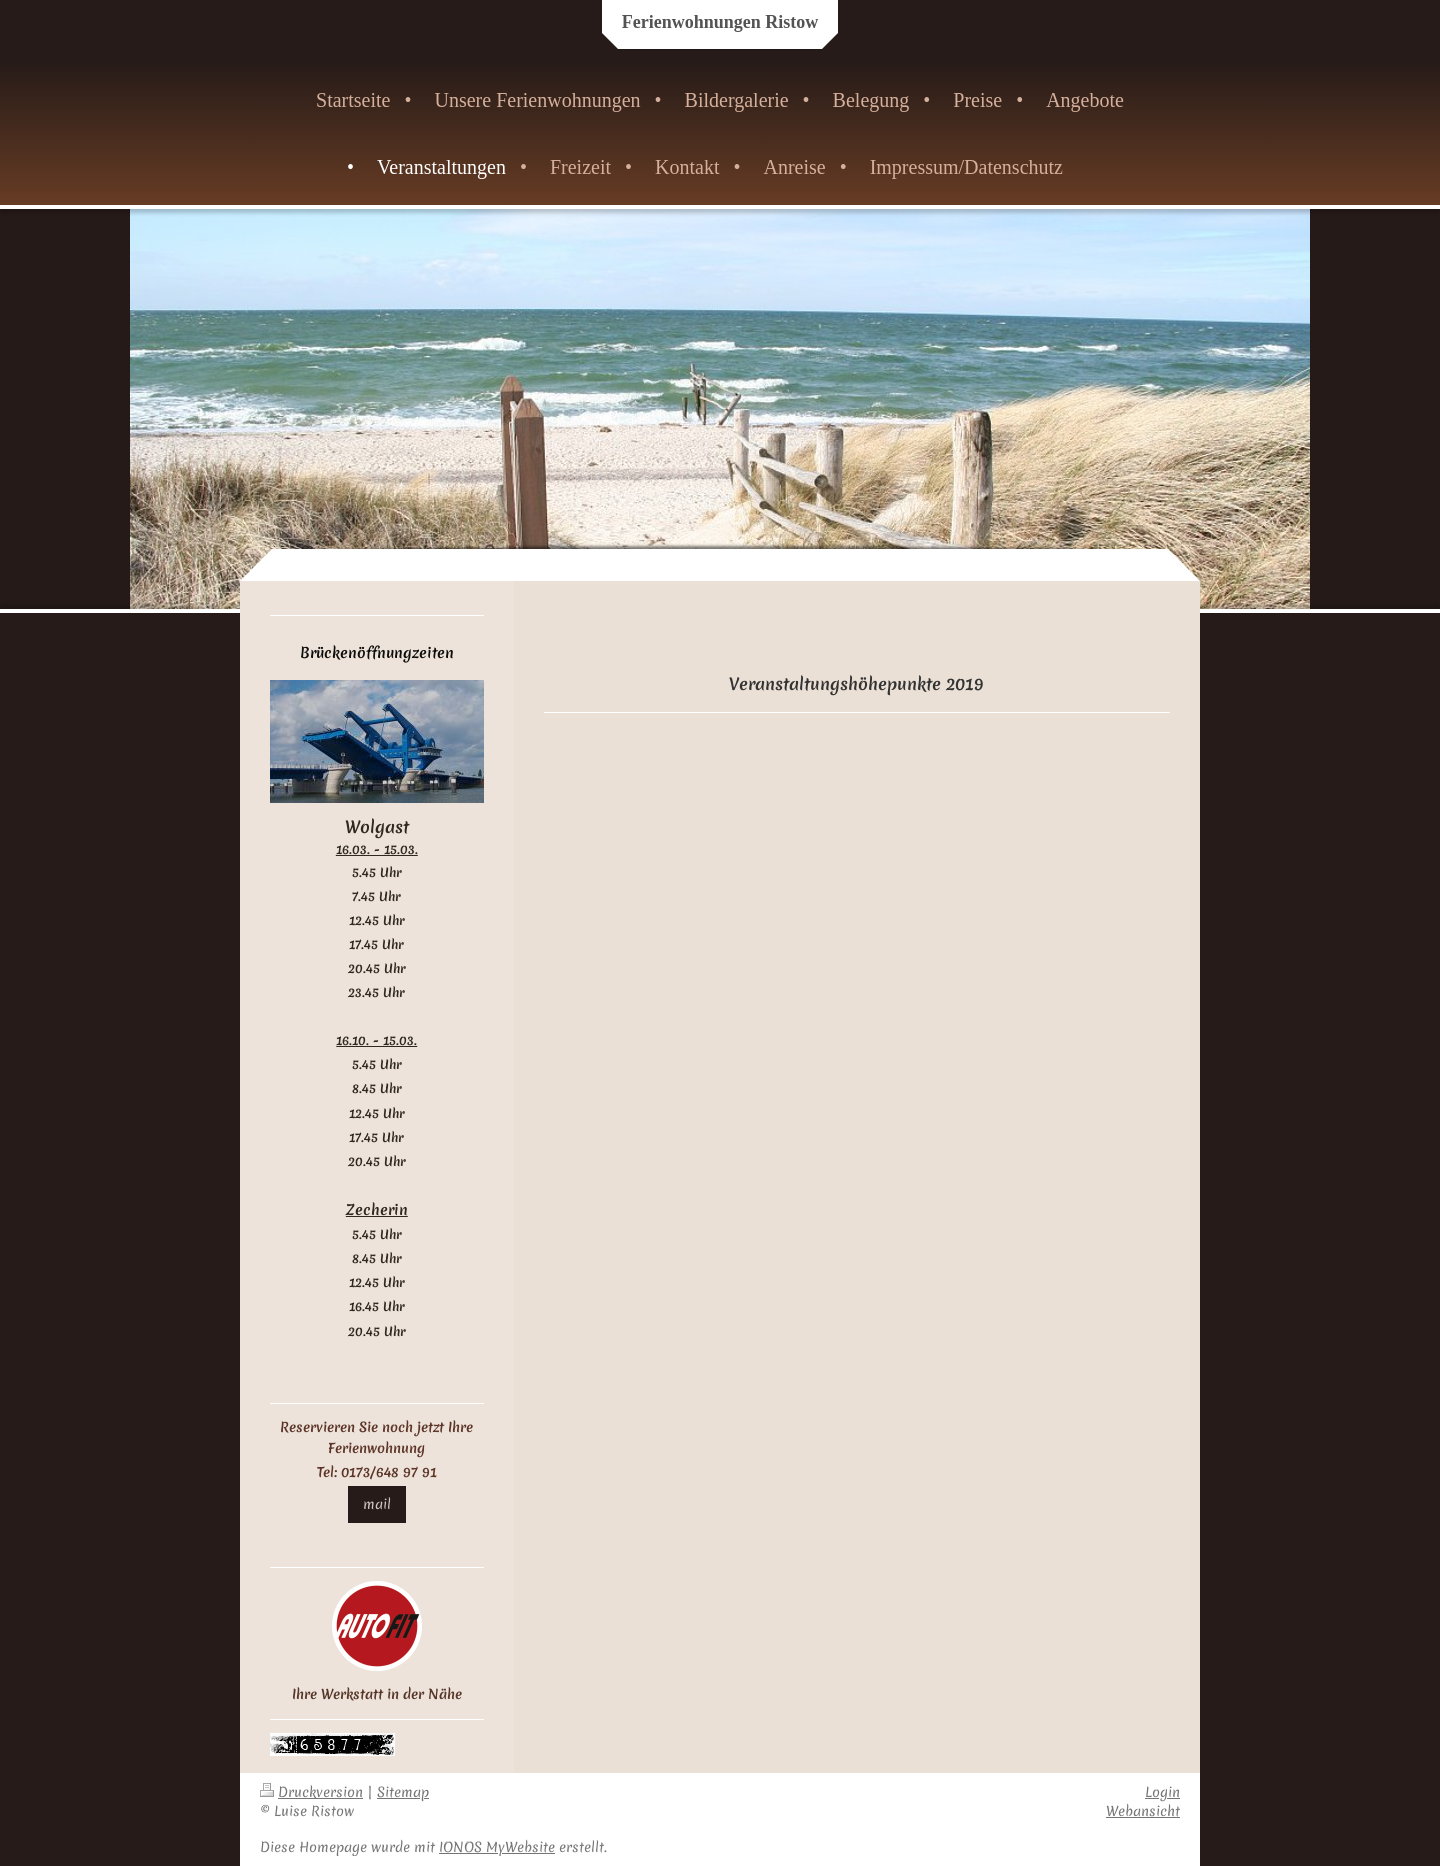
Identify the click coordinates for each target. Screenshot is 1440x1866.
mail (377, 1504)
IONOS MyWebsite (497, 1847)
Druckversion (311, 1792)
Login (1162, 1792)
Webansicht (1143, 1811)
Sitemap (403, 1792)
